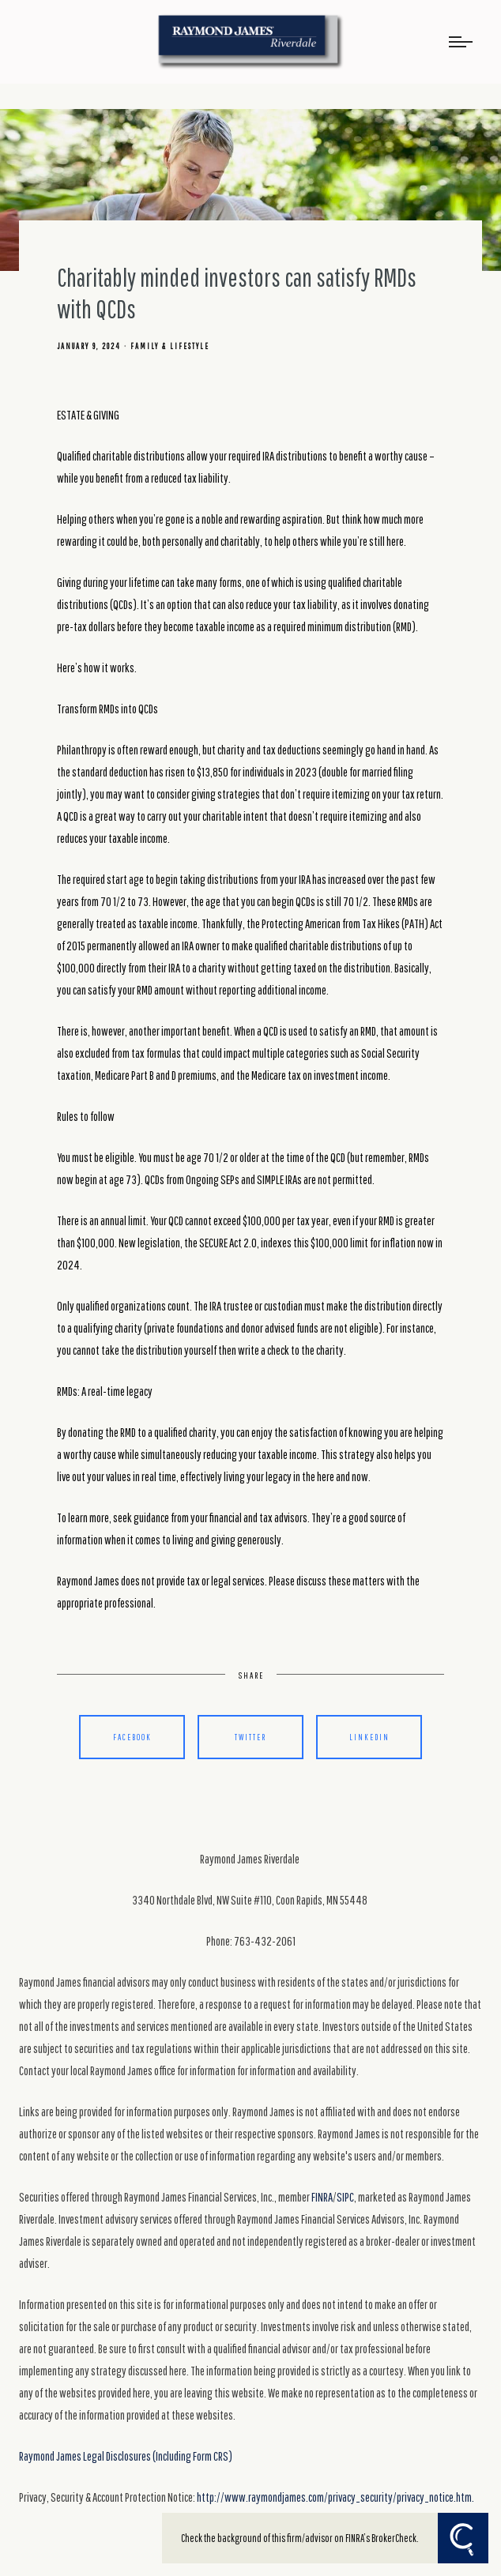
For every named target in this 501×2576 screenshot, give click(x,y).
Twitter (250, 1737)
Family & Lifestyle (169, 346)
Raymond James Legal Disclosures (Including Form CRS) (125, 2456)
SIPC (345, 2197)
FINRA (322, 2197)
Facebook (132, 1737)
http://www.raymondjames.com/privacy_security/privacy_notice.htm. (335, 2497)
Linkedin (369, 1737)
